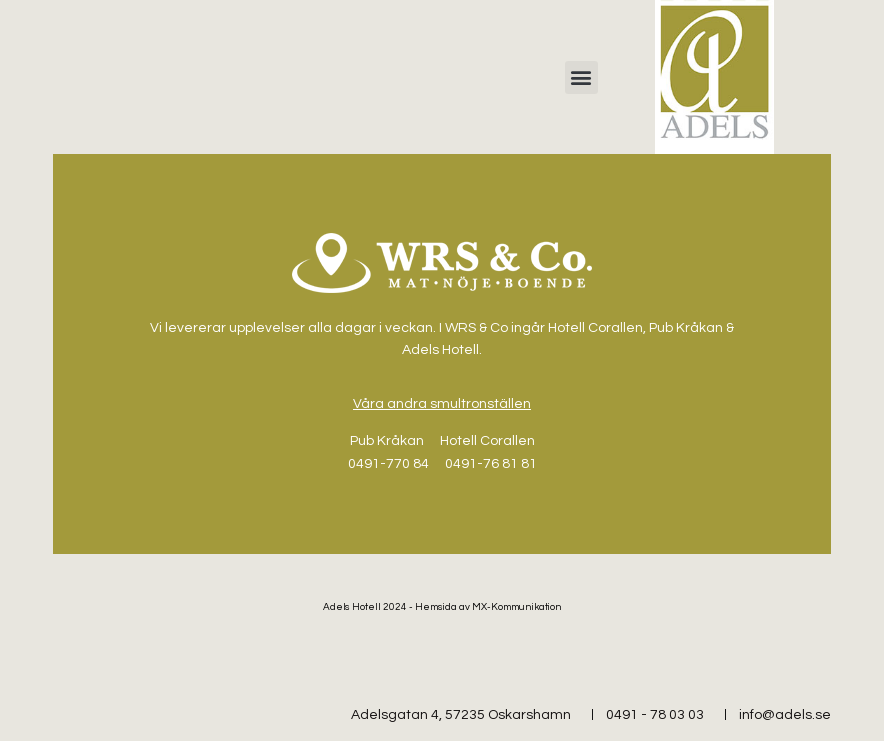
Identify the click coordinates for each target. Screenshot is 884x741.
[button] (581, 77)
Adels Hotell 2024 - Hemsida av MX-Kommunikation (442, 607)
